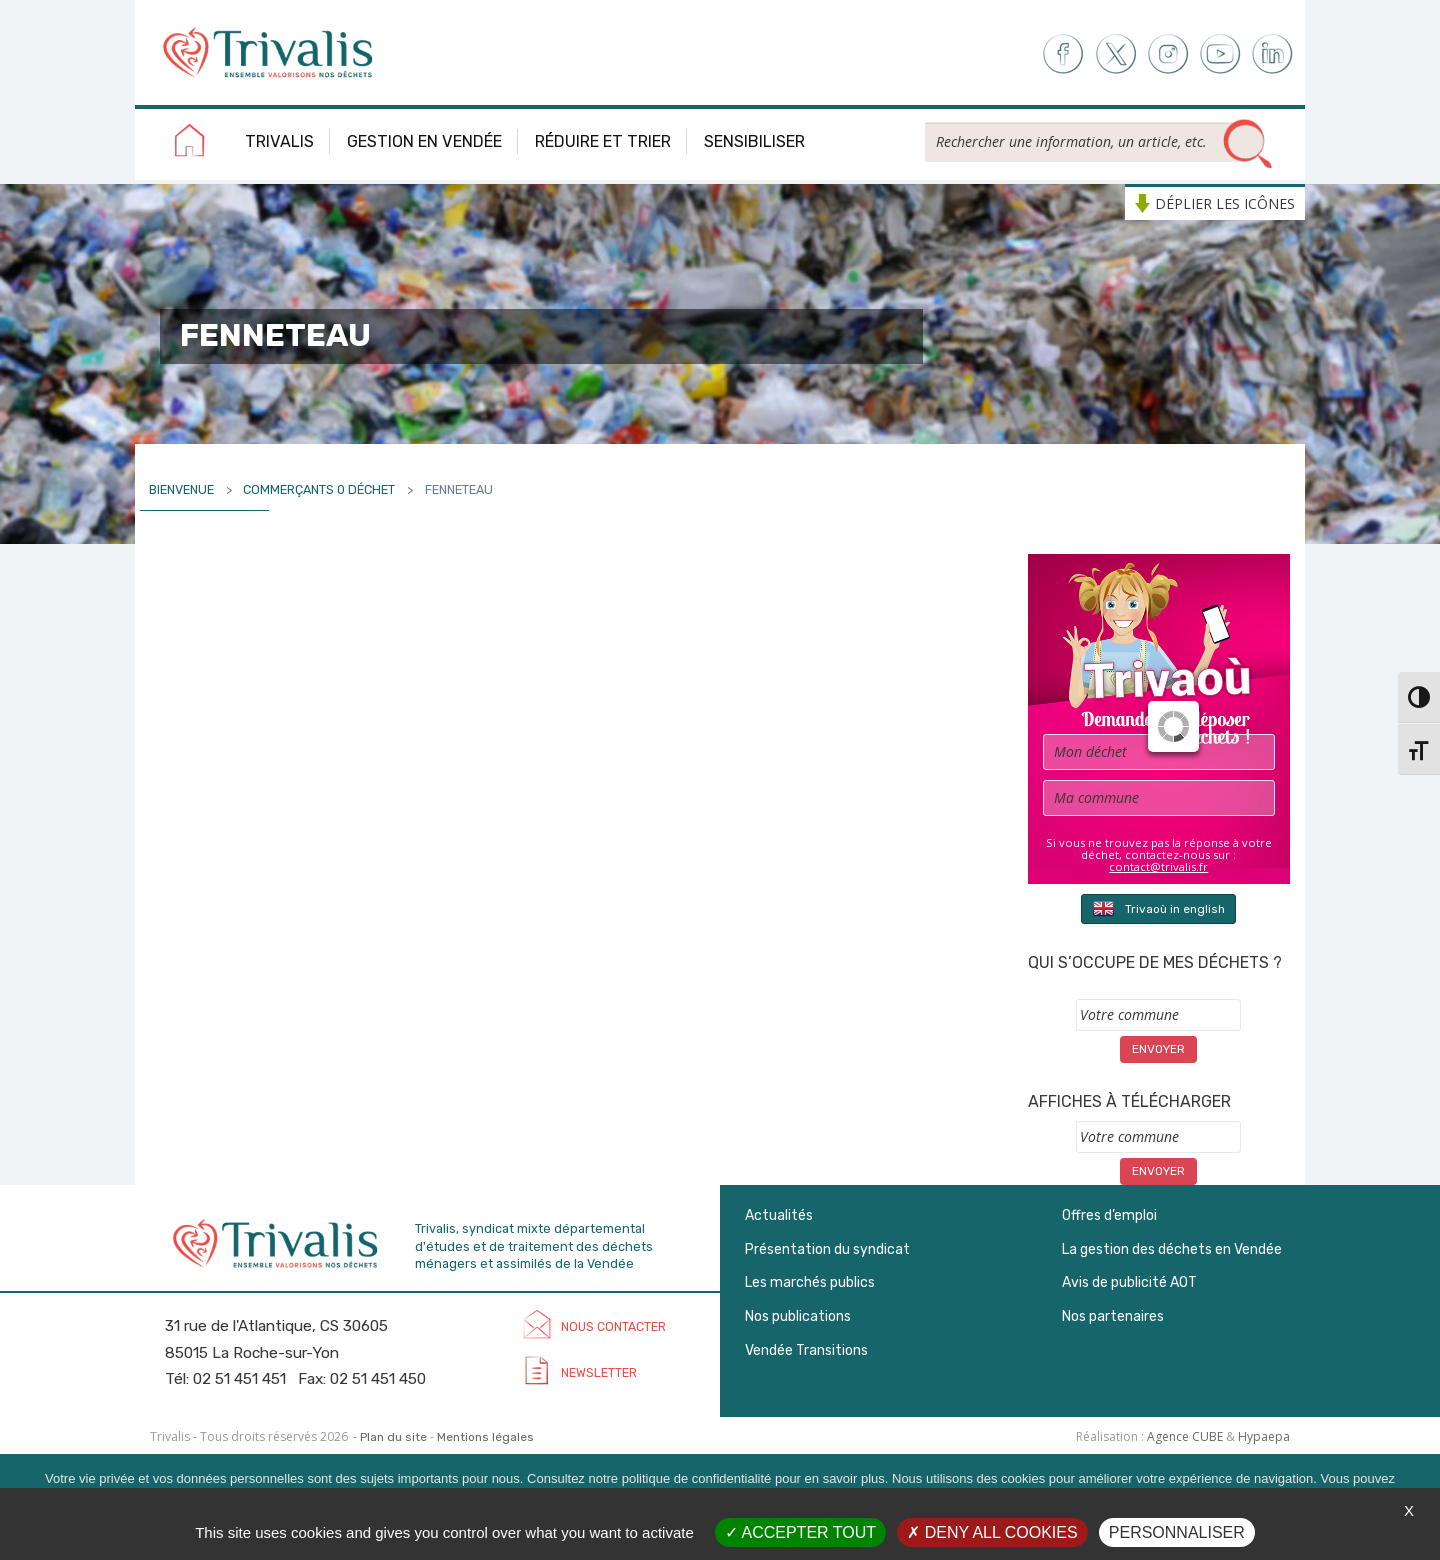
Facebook (1061, 54)
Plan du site (393, 1437)
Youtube (1220, 54)
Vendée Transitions (806, 1350)
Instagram (1167, 54)
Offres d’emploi (1109, 1215)
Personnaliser (1177, 1532)
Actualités (779, 1215)
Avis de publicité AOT (1129, 1282)
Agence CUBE (1185, 1436)
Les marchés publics (810, 1282)
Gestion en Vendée (424, 141)
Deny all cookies (992, 1532)
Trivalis (279, 141)
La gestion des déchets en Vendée (1172, 1249)
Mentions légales (485, 1437)
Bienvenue (181, 489)
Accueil (190, 144)
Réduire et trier (603, 141)
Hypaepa (1264, 1436)
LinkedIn (1273, 54)
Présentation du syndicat (827, 1249)
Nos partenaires (1113, 1316)
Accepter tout (800, 1532)
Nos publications (798, 1316)
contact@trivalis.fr (1158, 866)
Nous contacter (613, 1326)
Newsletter (599, 1372)
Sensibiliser (754, 141)
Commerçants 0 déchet (319, 489)
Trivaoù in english (1158, 908)
